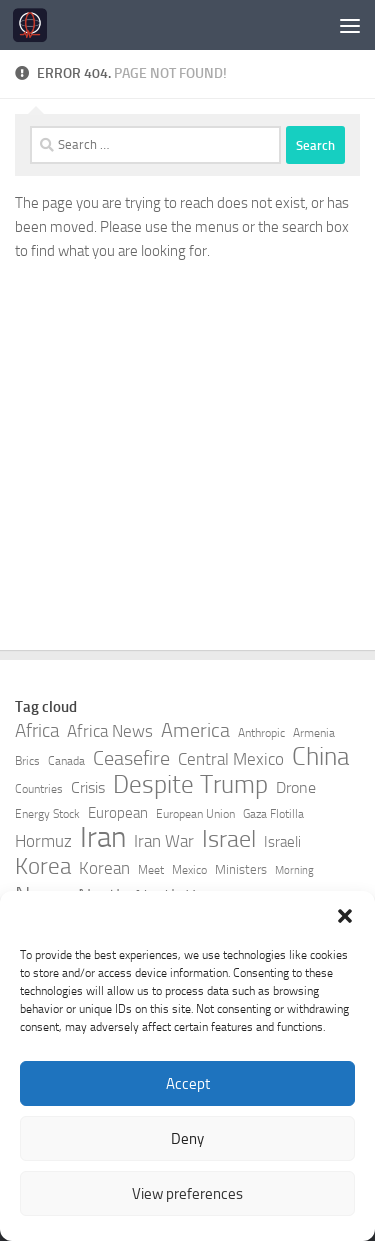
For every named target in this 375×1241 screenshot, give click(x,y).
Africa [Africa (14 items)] (37, 730)
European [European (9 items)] (118, 813)
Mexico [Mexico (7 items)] (189, 870)
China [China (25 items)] (320, 757)
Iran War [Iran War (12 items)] (164, 841)
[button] (345, 916)
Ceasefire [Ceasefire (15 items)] (131, 758)
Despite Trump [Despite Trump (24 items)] (190, 785)
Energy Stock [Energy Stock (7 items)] (47, 814)
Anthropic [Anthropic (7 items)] (261, 733)
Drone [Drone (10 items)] (296, 788)
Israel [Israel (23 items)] (229, 839)
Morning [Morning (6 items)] (294, 870)
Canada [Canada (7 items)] (66, 761)
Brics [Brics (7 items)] (27, 761)
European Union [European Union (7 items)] (195, 814)
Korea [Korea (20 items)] (43, 867)
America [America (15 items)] (195, 730)
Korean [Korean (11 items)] (104, 868)
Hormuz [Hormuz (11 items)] (43, 841)
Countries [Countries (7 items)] (39, 789)
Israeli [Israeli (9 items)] (282, 842)
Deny (187, 1139)
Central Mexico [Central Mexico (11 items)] (231, 759)
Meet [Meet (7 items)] (151, 870)
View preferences (187, 1194)
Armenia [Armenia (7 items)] (314, 733)
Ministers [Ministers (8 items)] (241, 869)
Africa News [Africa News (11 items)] (110, 731)
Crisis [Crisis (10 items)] (88, 788)
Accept (188, 1084)
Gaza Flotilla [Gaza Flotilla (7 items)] (273, 814)
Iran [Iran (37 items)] (103, 838)
